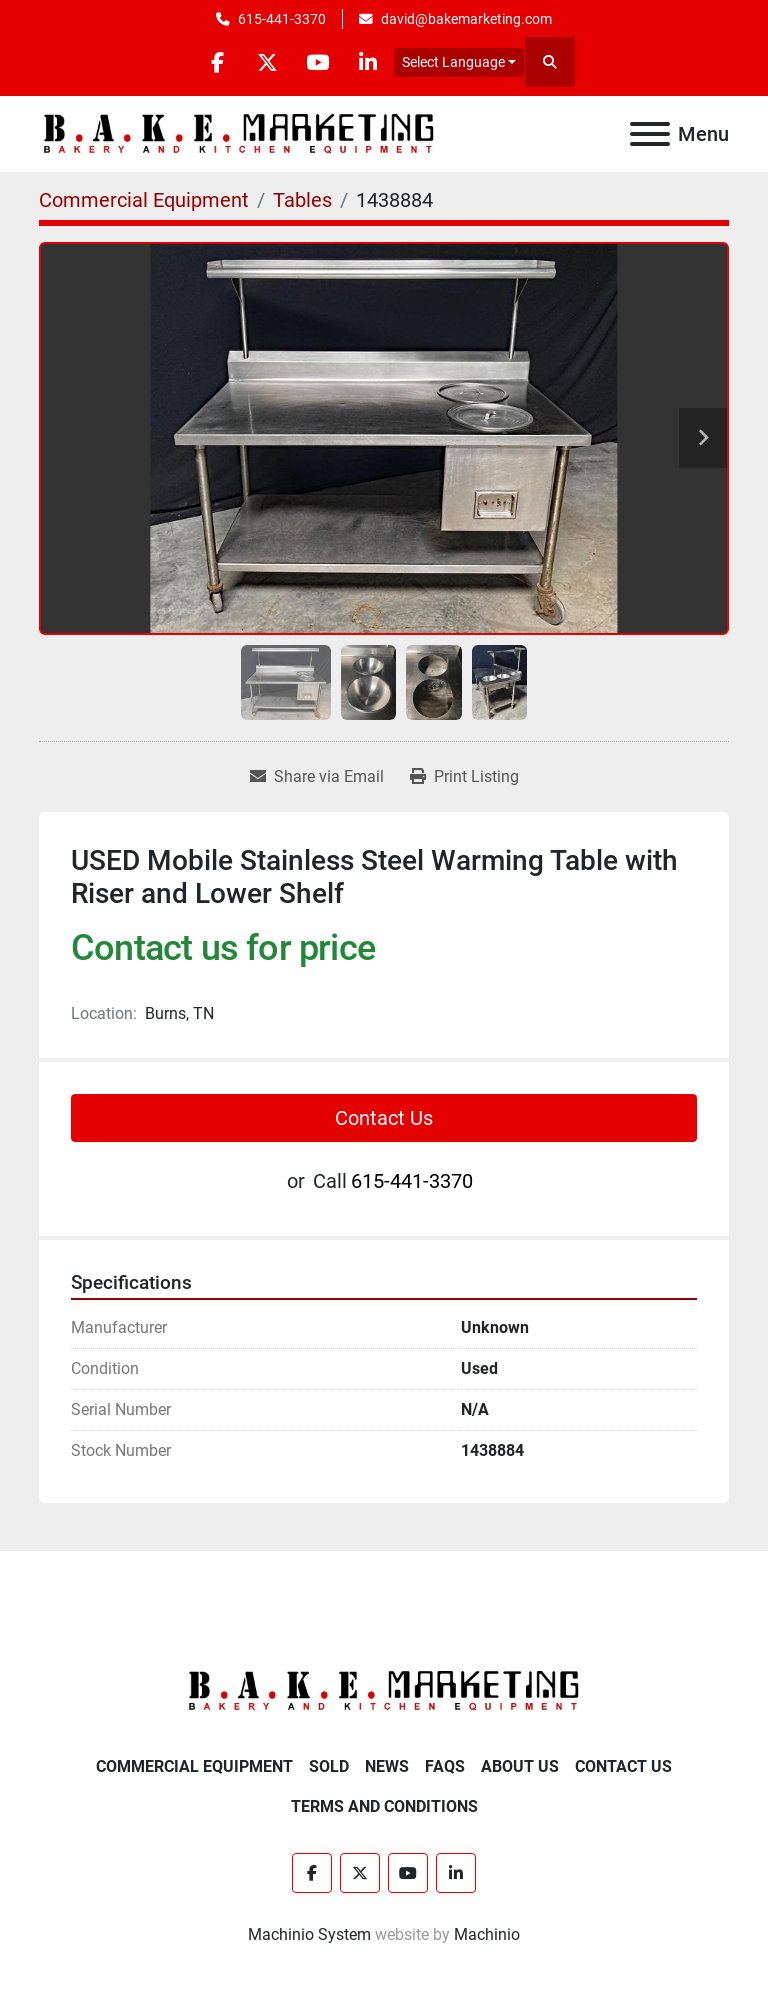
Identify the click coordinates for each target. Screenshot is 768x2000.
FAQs (445, 1766)
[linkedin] (369, 62)
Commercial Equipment (194, 1766)
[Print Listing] (464, 777)
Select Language (454, 62)
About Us (520, 1766)
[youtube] (318, 62)
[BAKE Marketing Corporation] (384, 1690)
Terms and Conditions (384, 1806)
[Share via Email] (317, 777)
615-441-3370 (282, 19)
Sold (329, 1766)
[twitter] (267, 62)
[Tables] (302, 200)
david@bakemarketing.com (466, 19)
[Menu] (650, 134)
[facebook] (216, 62)
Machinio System (309, 1934)
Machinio (487, 1934)
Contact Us (384, 1118)
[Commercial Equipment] (144, 200)
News (387, 1766)
